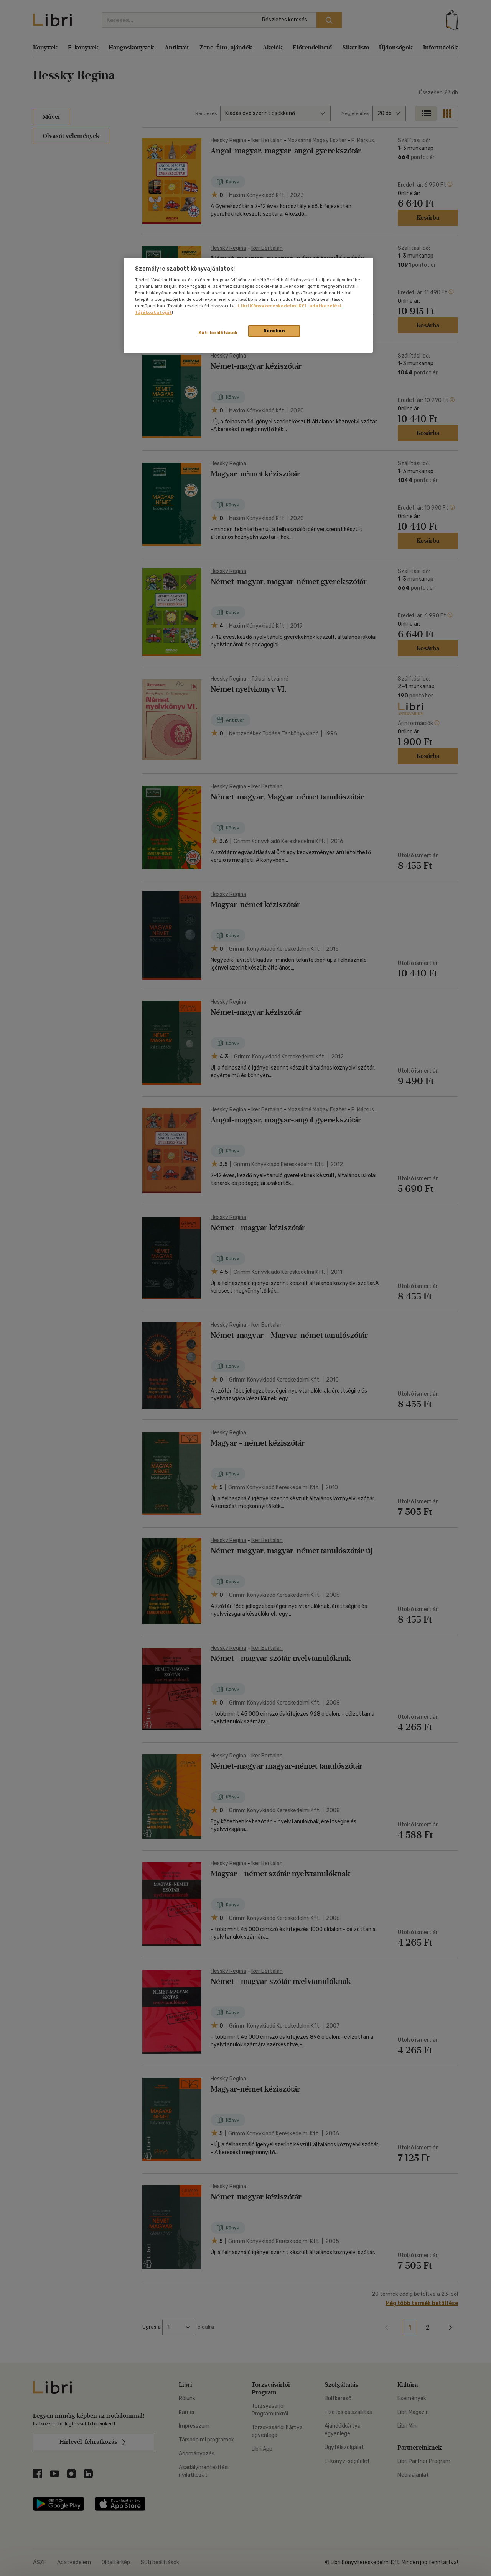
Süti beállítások (218, 332)
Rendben (274, 330)
